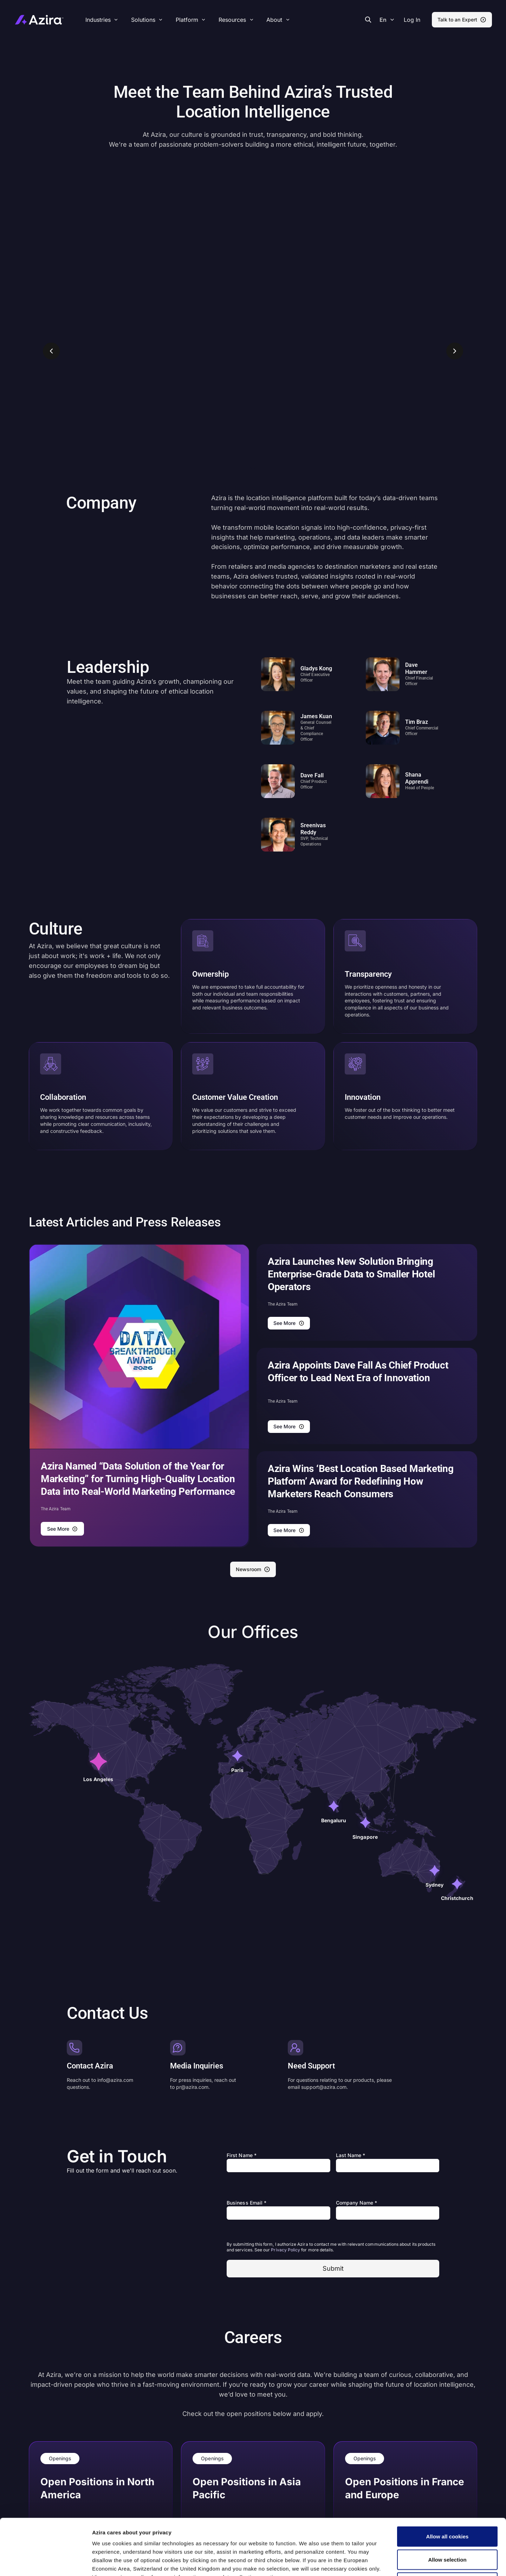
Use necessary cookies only (447, 2530)
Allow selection (447, 2507)
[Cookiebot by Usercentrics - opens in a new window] (45, 2562)
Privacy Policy (286, 2249)
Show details (370, 2562)
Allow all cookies (447, 2484)
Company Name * (356, 2203)
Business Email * (246, 2203)
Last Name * (350, 2155)
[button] (412, 19)
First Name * (242, 2155)
